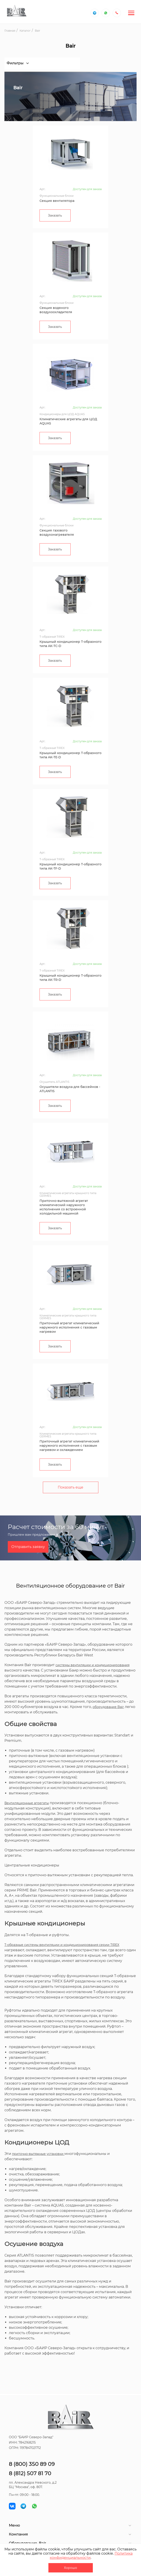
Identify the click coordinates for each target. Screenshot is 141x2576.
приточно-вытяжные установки (38, 2154)
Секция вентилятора (57, 201)
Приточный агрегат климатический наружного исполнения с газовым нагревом (69, 1327)
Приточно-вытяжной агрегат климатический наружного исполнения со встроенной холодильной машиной (64, 1207)
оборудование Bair (108, 1707)
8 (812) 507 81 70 (30, 2473)
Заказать (55, 215)
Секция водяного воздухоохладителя (56, 310)
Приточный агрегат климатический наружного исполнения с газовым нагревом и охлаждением (69, 1445)
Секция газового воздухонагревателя (57, 532)
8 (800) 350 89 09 (32, 2464)
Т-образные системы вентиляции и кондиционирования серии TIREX (61, 1945)
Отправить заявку (28, 1547)
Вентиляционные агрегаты (26, 1803)
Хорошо (70, 2568)
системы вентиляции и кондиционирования (92, 1665)
